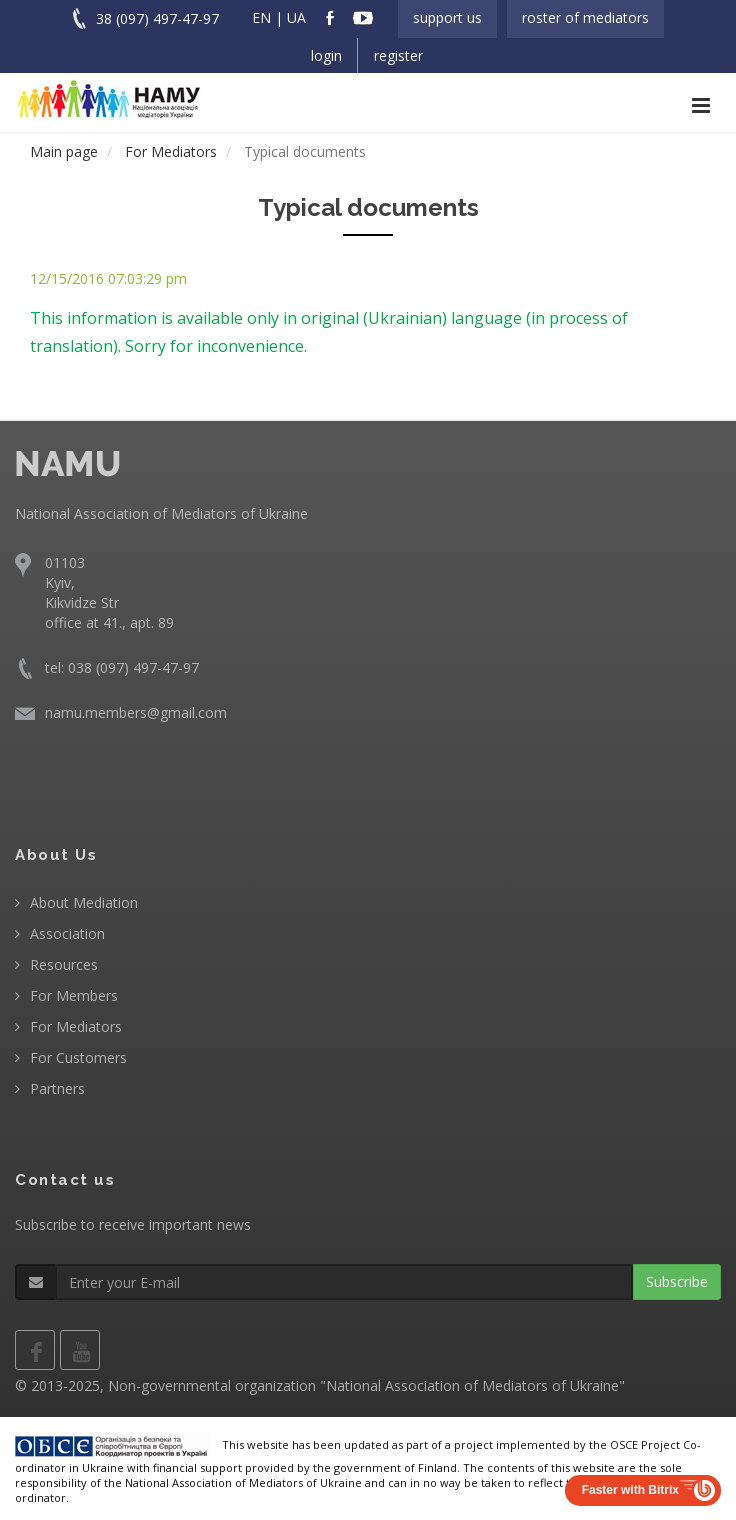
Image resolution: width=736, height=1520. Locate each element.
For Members (74, 995)
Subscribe (677, 1281)
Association (67, 933)
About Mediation (84, 902)
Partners (57, 1088)
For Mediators (76, 1026)
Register (398, 55)
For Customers (78, 1057)
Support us (447, 17)
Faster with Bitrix (630, 1490)
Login (326, 55)
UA (296, 17)
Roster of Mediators (585, 17)
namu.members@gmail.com (136, 712)
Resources (64, 964)
